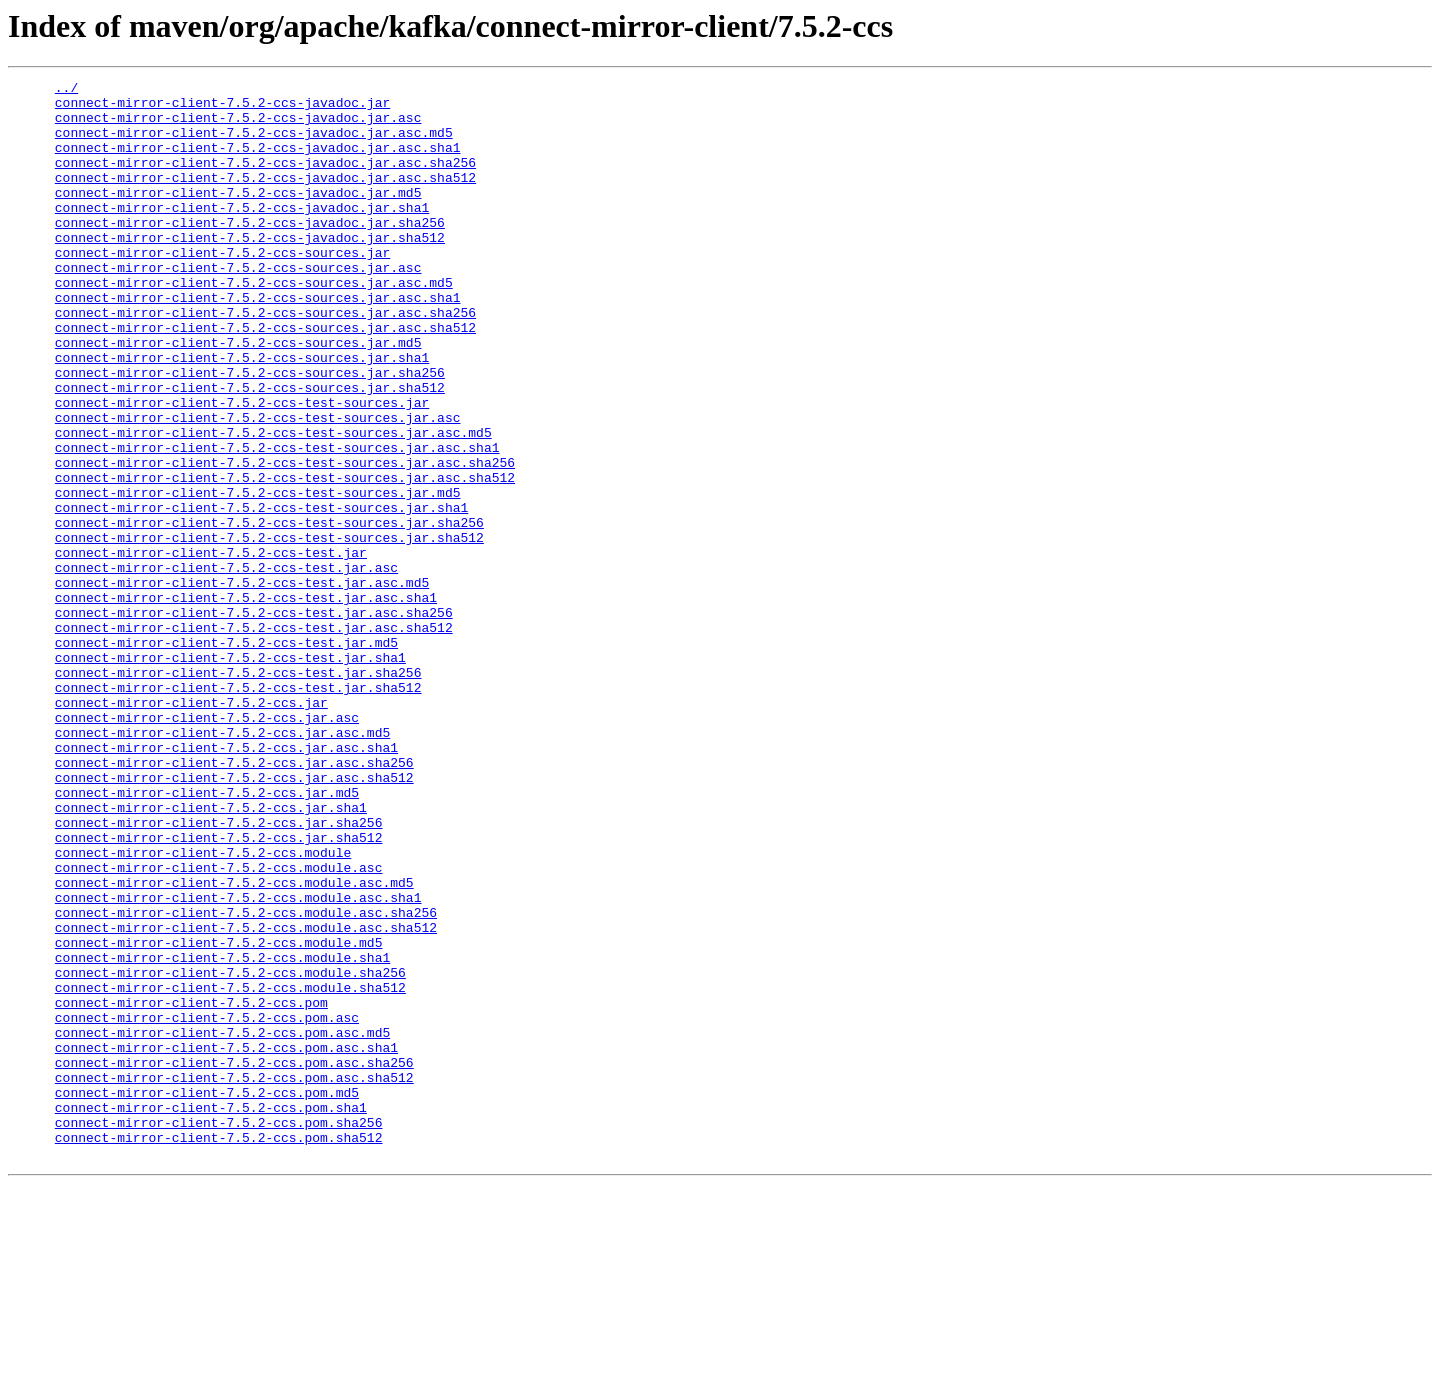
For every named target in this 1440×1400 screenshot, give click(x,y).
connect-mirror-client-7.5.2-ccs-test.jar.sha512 (238, 810)
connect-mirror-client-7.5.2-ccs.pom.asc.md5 (222, 1224)
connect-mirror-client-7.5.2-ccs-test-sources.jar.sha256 (269, 612)
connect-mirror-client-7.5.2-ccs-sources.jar (222, 288)
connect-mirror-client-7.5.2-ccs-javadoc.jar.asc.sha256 (265, 180)
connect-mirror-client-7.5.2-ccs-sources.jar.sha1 (242, 414)
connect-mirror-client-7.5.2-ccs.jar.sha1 (211, 954)
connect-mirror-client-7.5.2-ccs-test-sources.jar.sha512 (269, 630)
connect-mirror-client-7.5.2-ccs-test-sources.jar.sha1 (261, 594)
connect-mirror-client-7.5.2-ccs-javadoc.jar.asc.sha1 (258, 162)
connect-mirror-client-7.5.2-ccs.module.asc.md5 (234, 1044)
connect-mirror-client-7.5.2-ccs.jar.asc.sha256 (234, 900)
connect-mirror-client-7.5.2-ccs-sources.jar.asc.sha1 (258, 342)
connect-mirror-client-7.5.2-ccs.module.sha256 (230, 1152)
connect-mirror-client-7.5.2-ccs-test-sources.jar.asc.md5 (273, 504)
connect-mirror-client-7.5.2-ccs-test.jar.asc (226, 666)
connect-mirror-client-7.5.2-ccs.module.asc (219, 1026)
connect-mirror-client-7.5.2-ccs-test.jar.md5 (226, 756)
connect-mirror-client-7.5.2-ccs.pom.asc (207, 1206)
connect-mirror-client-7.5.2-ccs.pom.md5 (207, 1296)
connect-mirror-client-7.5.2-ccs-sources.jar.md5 (238, 396)
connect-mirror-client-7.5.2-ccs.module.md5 (219, 1116)
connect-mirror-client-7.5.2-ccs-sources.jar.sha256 (250, 432)
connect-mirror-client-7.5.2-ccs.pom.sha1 (211, 1314)
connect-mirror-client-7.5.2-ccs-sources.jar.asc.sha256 (265, 360)
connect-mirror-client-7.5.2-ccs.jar (191, 828)
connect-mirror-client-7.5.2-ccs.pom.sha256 (219, 1332)
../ (66, 90)
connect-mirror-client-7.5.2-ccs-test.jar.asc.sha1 (246, 702)
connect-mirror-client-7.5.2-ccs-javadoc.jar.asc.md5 (254, 144)
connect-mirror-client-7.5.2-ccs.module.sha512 (230, 1170)
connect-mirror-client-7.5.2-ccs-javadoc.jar (222, 108)
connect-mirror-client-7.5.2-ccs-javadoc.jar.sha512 (250, 270)
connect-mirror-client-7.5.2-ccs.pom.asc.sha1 (226, 1242)
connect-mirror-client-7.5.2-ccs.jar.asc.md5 (222, 864)
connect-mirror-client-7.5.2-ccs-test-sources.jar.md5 (258, 576)
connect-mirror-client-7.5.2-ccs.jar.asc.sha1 (226, 882)
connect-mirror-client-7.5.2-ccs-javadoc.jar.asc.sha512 (265, 198)
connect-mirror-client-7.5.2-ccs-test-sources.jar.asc (258, 486)
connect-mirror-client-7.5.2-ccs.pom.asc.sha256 (234, 1260)
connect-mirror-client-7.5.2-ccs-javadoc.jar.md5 (238, 216)
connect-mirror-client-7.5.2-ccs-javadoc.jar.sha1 (242, 234)
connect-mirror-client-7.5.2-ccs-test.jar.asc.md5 (242, 684)
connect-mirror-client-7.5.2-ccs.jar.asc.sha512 (234, 918)
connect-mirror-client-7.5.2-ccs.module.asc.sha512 (246, 1098)
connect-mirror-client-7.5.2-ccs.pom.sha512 (219, 1350)
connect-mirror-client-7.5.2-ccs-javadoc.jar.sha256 (250, 252)
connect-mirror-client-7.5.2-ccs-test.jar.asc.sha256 (254, 720)
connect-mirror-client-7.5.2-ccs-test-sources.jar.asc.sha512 (285, 558)
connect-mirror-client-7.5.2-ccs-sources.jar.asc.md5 (254, 324)
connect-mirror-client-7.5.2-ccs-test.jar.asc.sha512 (254, 738)
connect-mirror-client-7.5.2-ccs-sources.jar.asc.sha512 (265, 378)
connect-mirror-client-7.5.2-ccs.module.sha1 (222, 1134)
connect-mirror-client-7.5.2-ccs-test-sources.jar (242, 468)
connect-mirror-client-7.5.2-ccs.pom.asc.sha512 (234, 1278)
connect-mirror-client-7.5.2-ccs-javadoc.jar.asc (238, 126)
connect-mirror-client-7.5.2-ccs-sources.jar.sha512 (250, 450)
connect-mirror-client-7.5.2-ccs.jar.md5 (207, 936)
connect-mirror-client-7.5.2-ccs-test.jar (211, 648)
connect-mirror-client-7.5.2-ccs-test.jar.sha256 (238, 792)
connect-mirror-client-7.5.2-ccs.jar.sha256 (219, 972)
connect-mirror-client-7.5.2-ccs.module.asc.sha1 (238, 1062)
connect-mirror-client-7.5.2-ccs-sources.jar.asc (238, 306)
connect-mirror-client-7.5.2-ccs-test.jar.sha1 (230, 774)
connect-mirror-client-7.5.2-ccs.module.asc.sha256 (246, 1080)
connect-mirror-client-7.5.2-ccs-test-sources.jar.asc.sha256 (285, 540)
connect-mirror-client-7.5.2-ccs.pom (191, 1188)
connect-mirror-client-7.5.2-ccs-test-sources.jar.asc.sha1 (277, 522)
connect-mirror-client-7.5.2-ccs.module (203, 1008)
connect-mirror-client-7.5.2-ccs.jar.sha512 (219, 990)
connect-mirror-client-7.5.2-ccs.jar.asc (207, 846)
